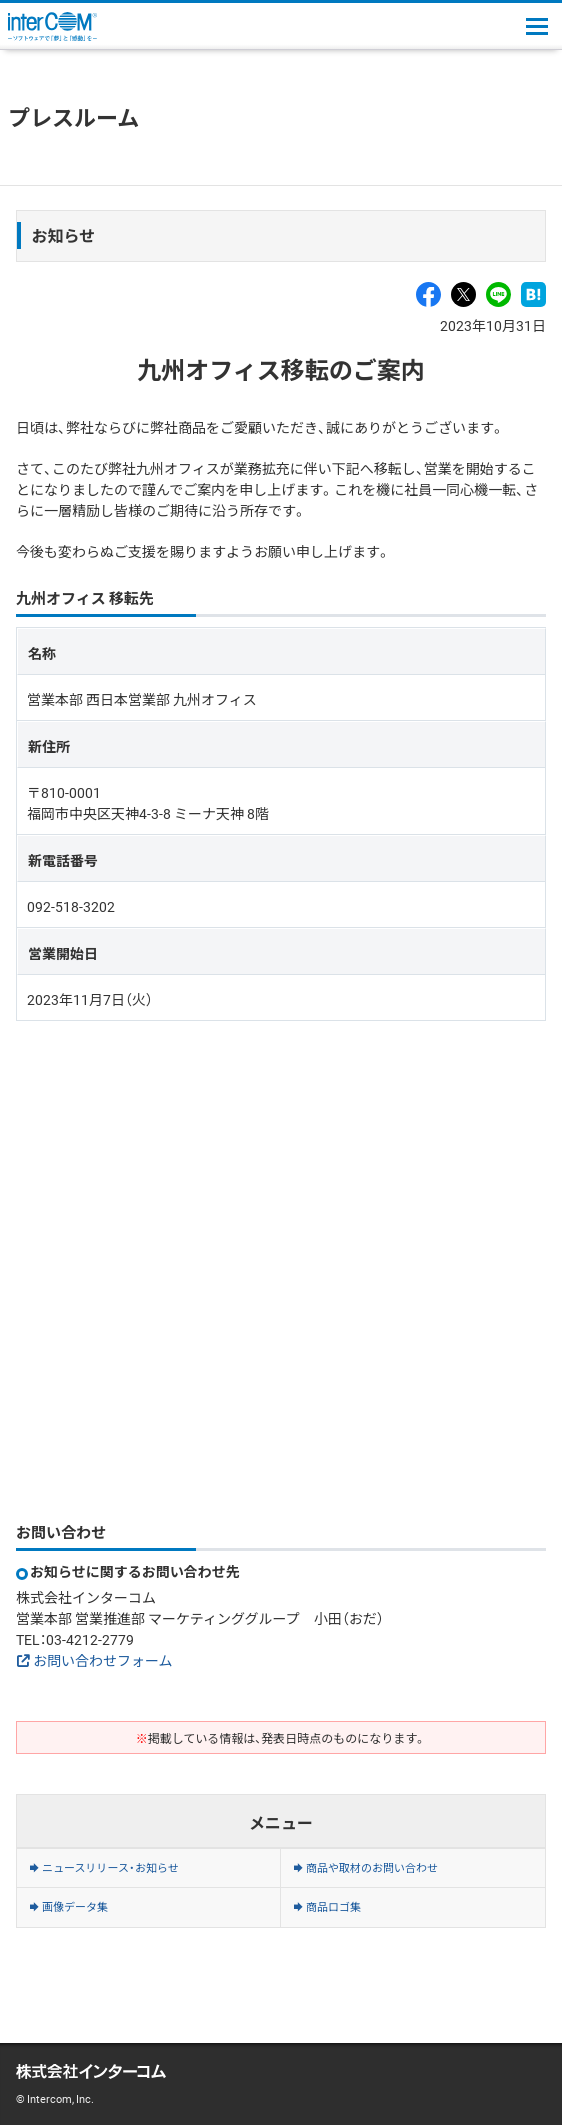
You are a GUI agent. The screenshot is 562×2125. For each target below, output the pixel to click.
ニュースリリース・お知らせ (110, 1867)
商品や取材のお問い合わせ (372, 1867)
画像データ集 (75, 1906)
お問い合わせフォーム (103, 1660)
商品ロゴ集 (333, 1906)
